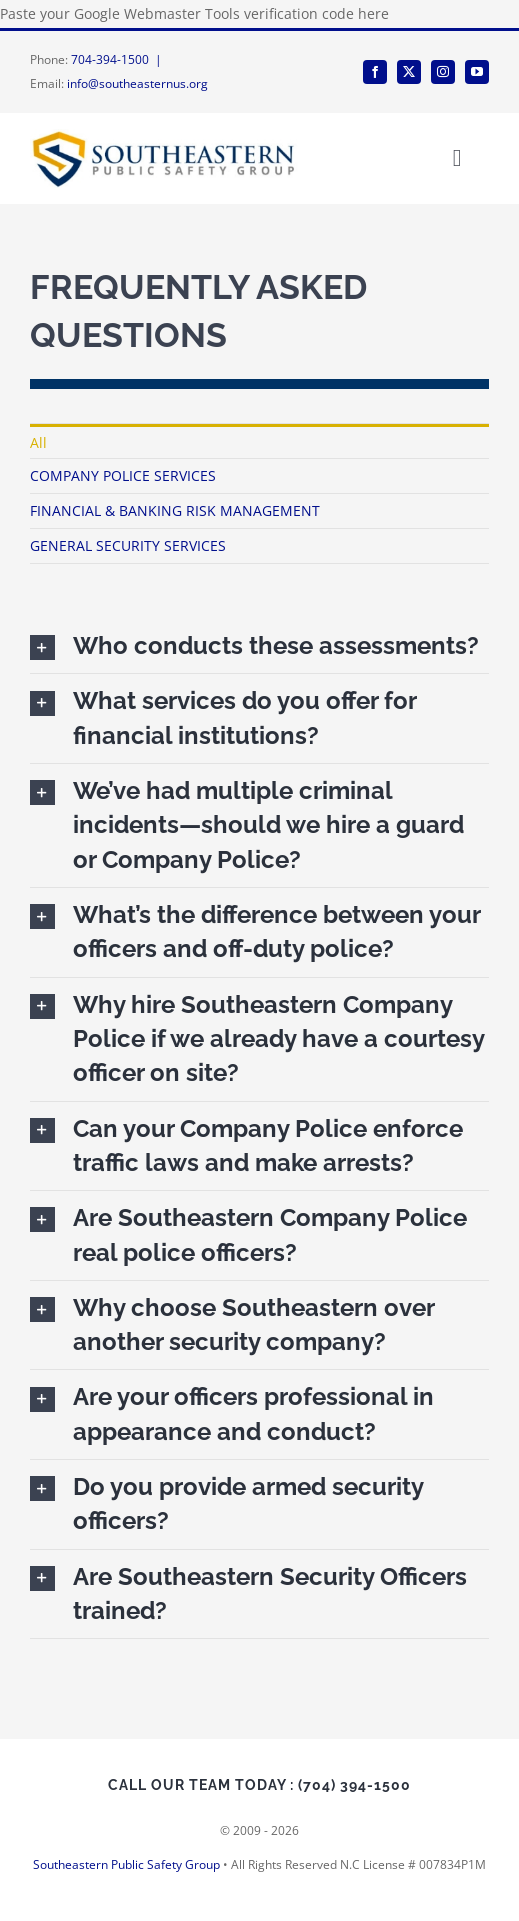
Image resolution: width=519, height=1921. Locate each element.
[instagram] (443, 72)
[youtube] (477, 72)
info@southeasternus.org (137, 83)
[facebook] (375, 72)
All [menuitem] (38, 442)
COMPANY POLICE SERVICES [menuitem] (123, 475)
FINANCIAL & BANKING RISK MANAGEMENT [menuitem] (175, 510)
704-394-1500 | (119, 59)
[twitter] (409, 72)
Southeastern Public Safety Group (126, 1864)
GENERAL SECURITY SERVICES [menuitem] (128, 545)
